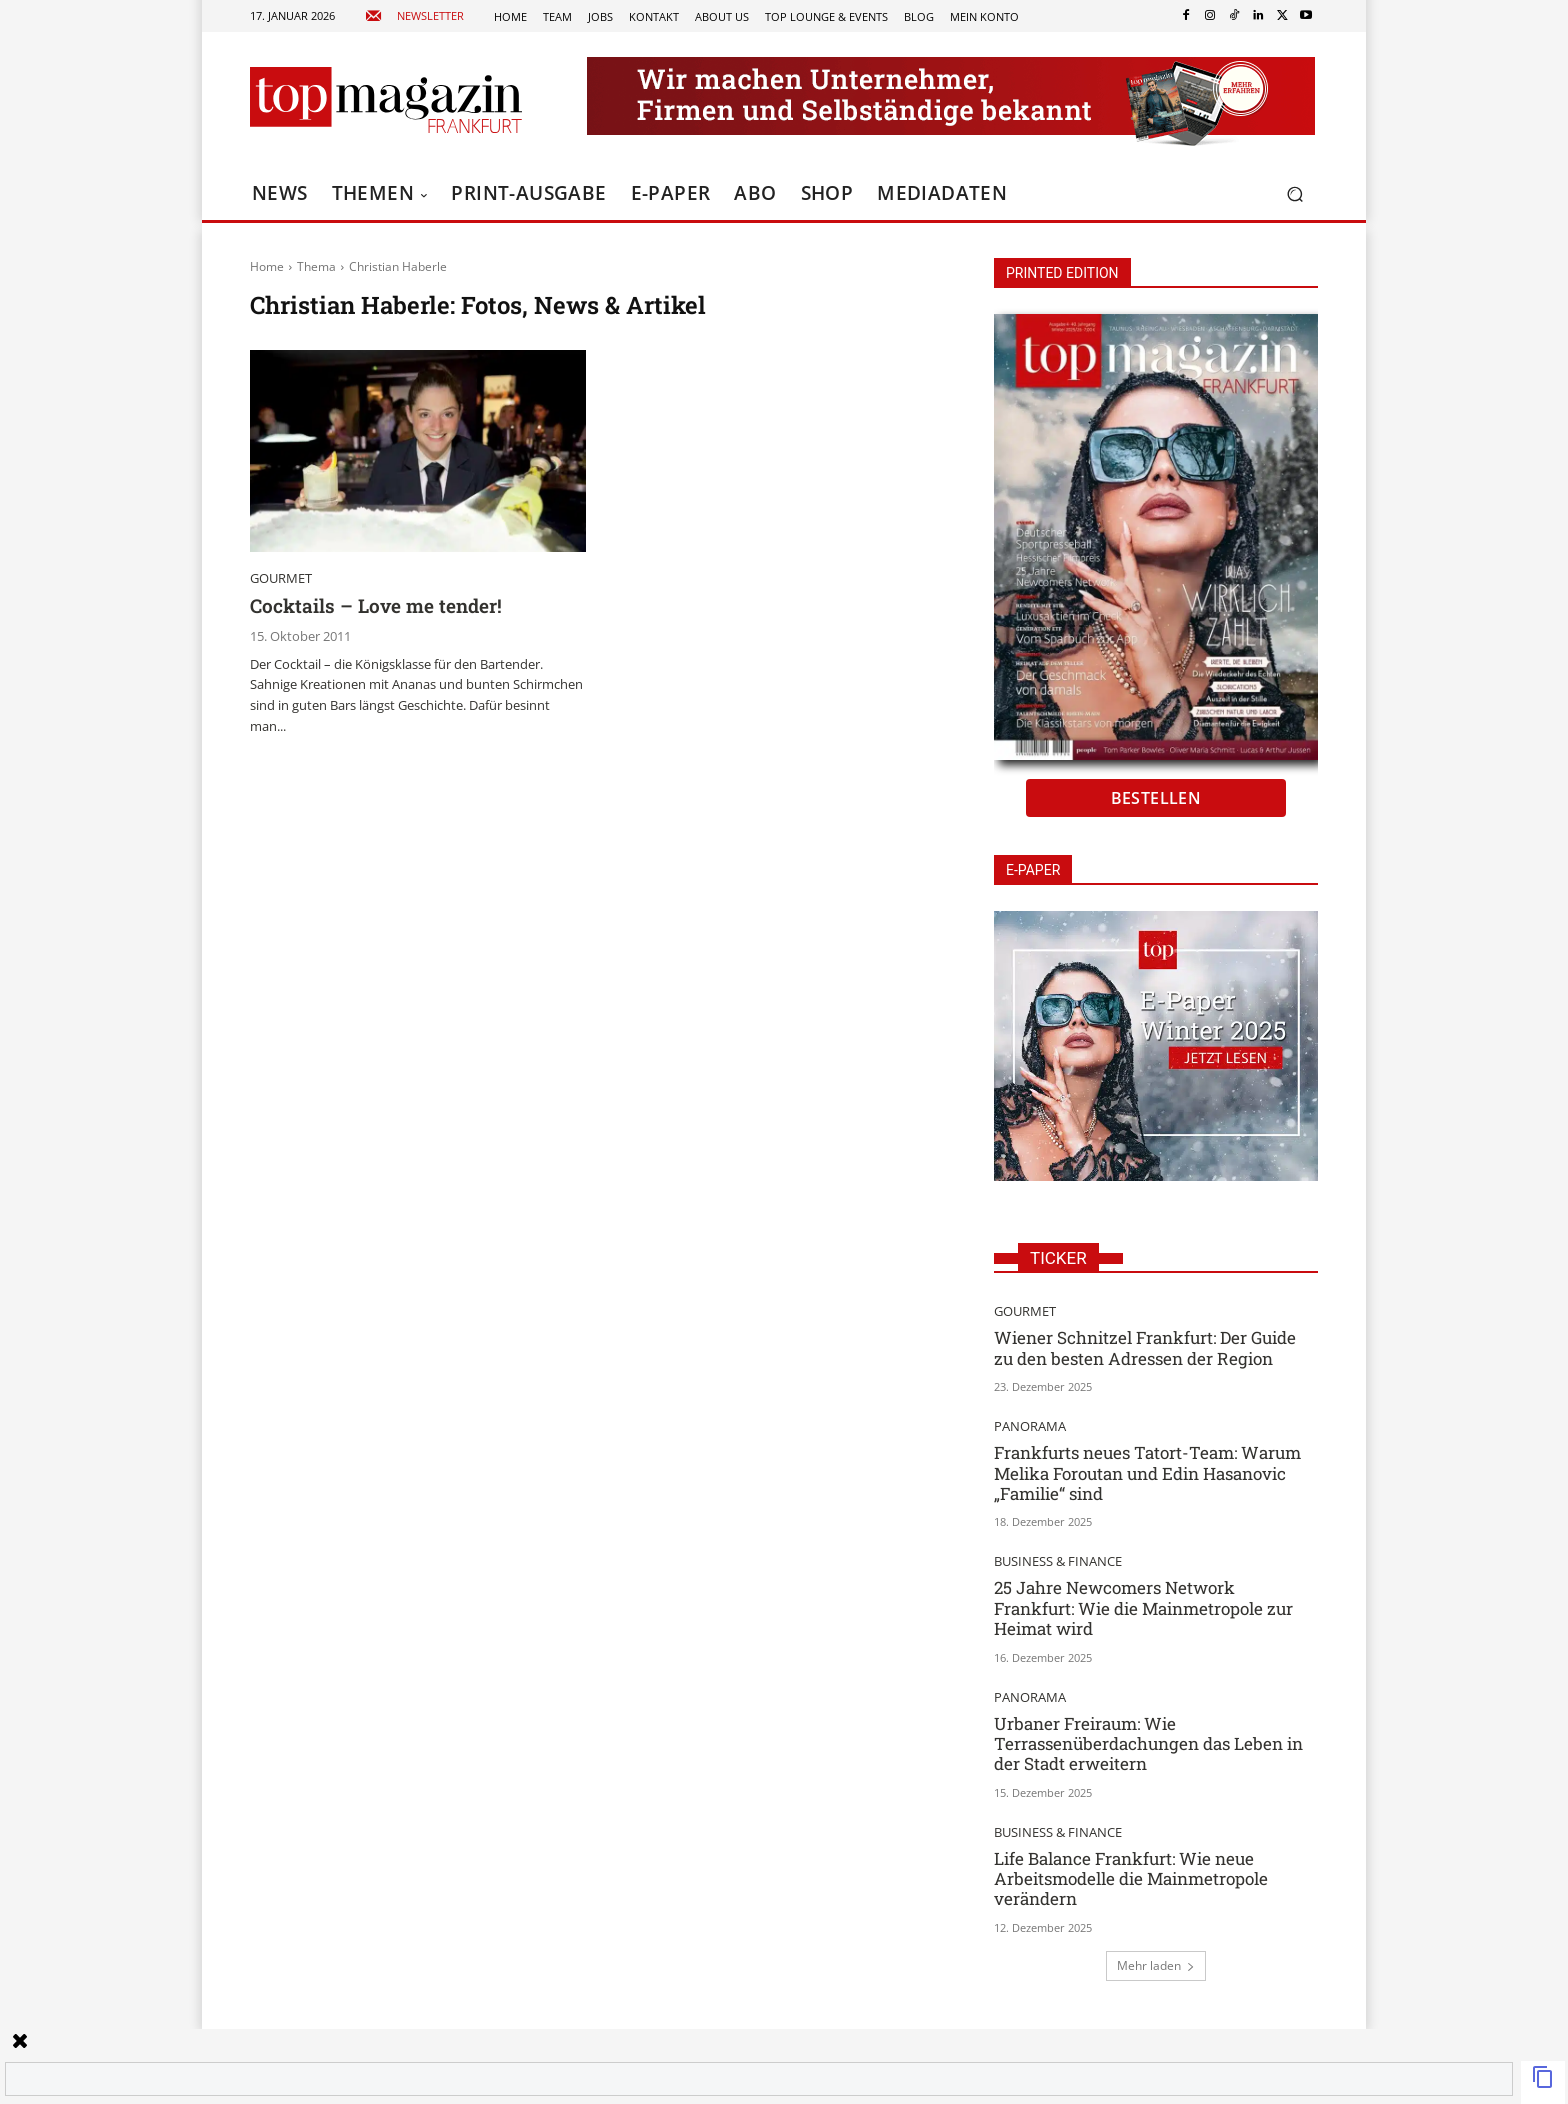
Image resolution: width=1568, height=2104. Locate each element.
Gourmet (281, 578)
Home (267, 266)
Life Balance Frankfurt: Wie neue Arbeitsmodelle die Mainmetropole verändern (1131, 1879)
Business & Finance (1058, 1561)
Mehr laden (1156, 1965)
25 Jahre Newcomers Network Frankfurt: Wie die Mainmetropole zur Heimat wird (1143, 1608)
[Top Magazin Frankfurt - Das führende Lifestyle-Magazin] (386, 100)
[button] (1294, 194)
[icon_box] (414, 16)
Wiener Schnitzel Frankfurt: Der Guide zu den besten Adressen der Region (1145, 1347)
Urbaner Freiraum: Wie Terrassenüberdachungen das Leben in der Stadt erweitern (1148, 1744)
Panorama (1030, 1426)
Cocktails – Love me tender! (376, 605)
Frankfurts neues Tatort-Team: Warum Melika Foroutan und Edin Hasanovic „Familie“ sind (1147, 1473)
